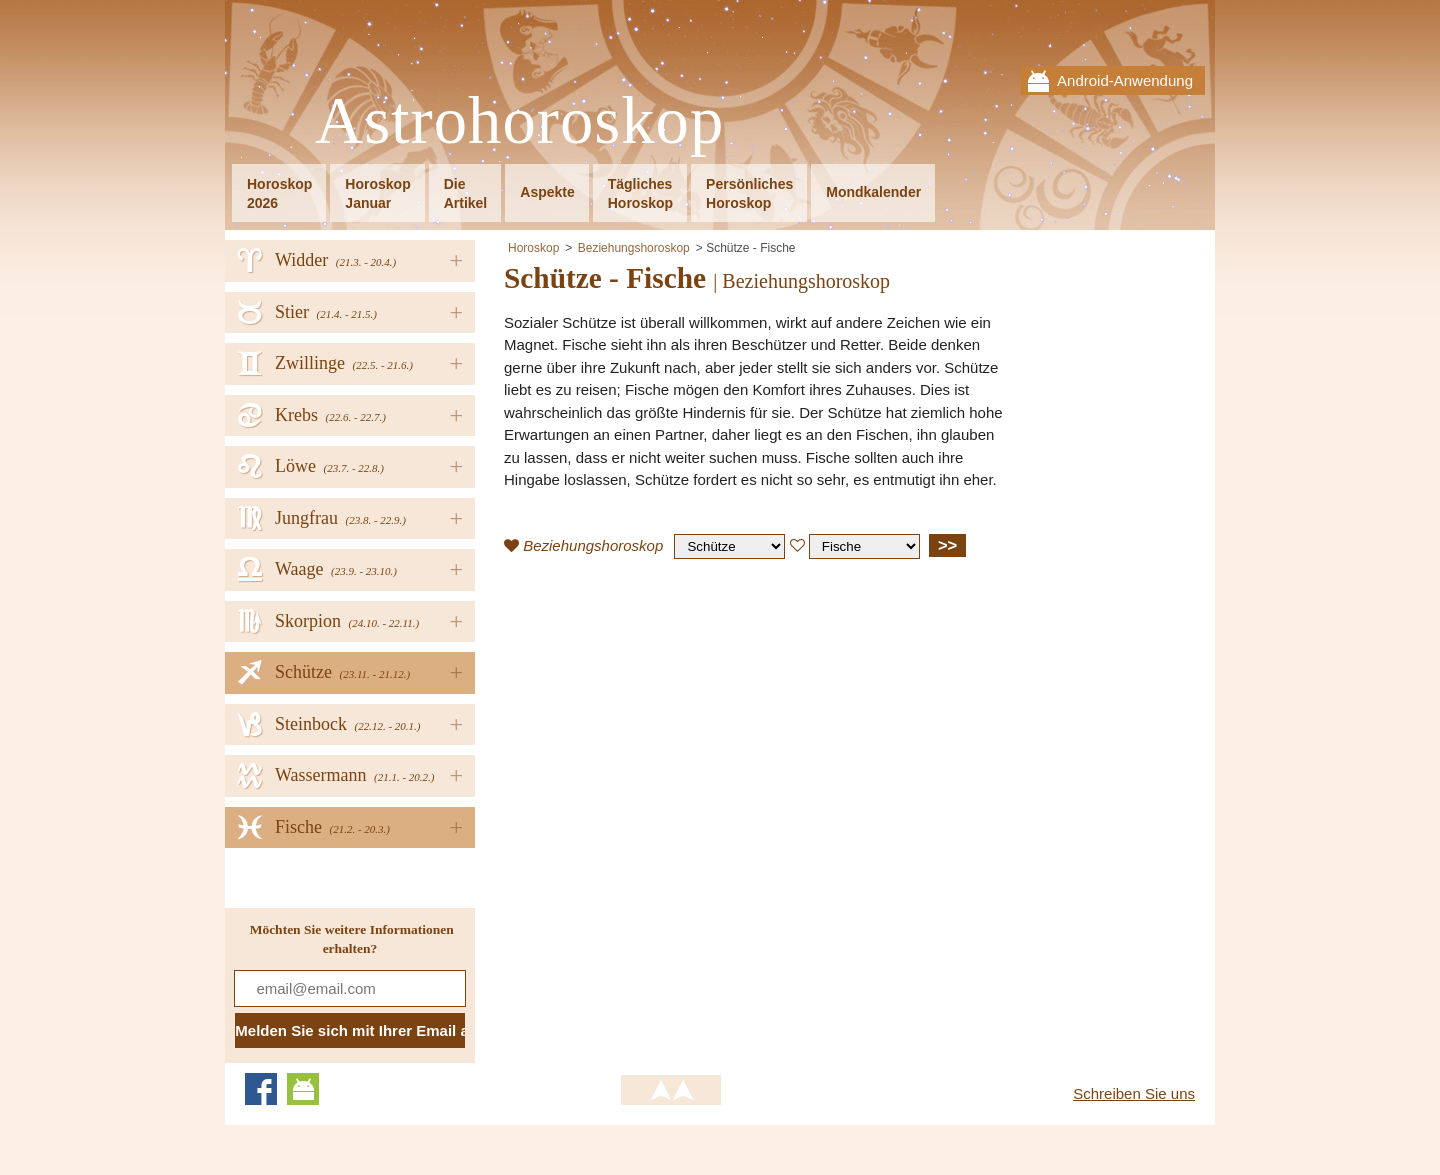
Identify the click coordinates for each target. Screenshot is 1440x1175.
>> (947, 545)
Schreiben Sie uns (1134, 1093)
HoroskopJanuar (377, 193)
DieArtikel (466, 193)
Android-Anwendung (1125, 80)
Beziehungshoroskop (634, 248)
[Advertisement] (672, 719)
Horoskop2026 (279, 193)
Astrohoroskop (519, 121)
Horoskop (533, 248)
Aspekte (547, 192)
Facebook (261, 1089)
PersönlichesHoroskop (749, 193)
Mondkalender (873, 192)
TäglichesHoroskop (640, 193)
